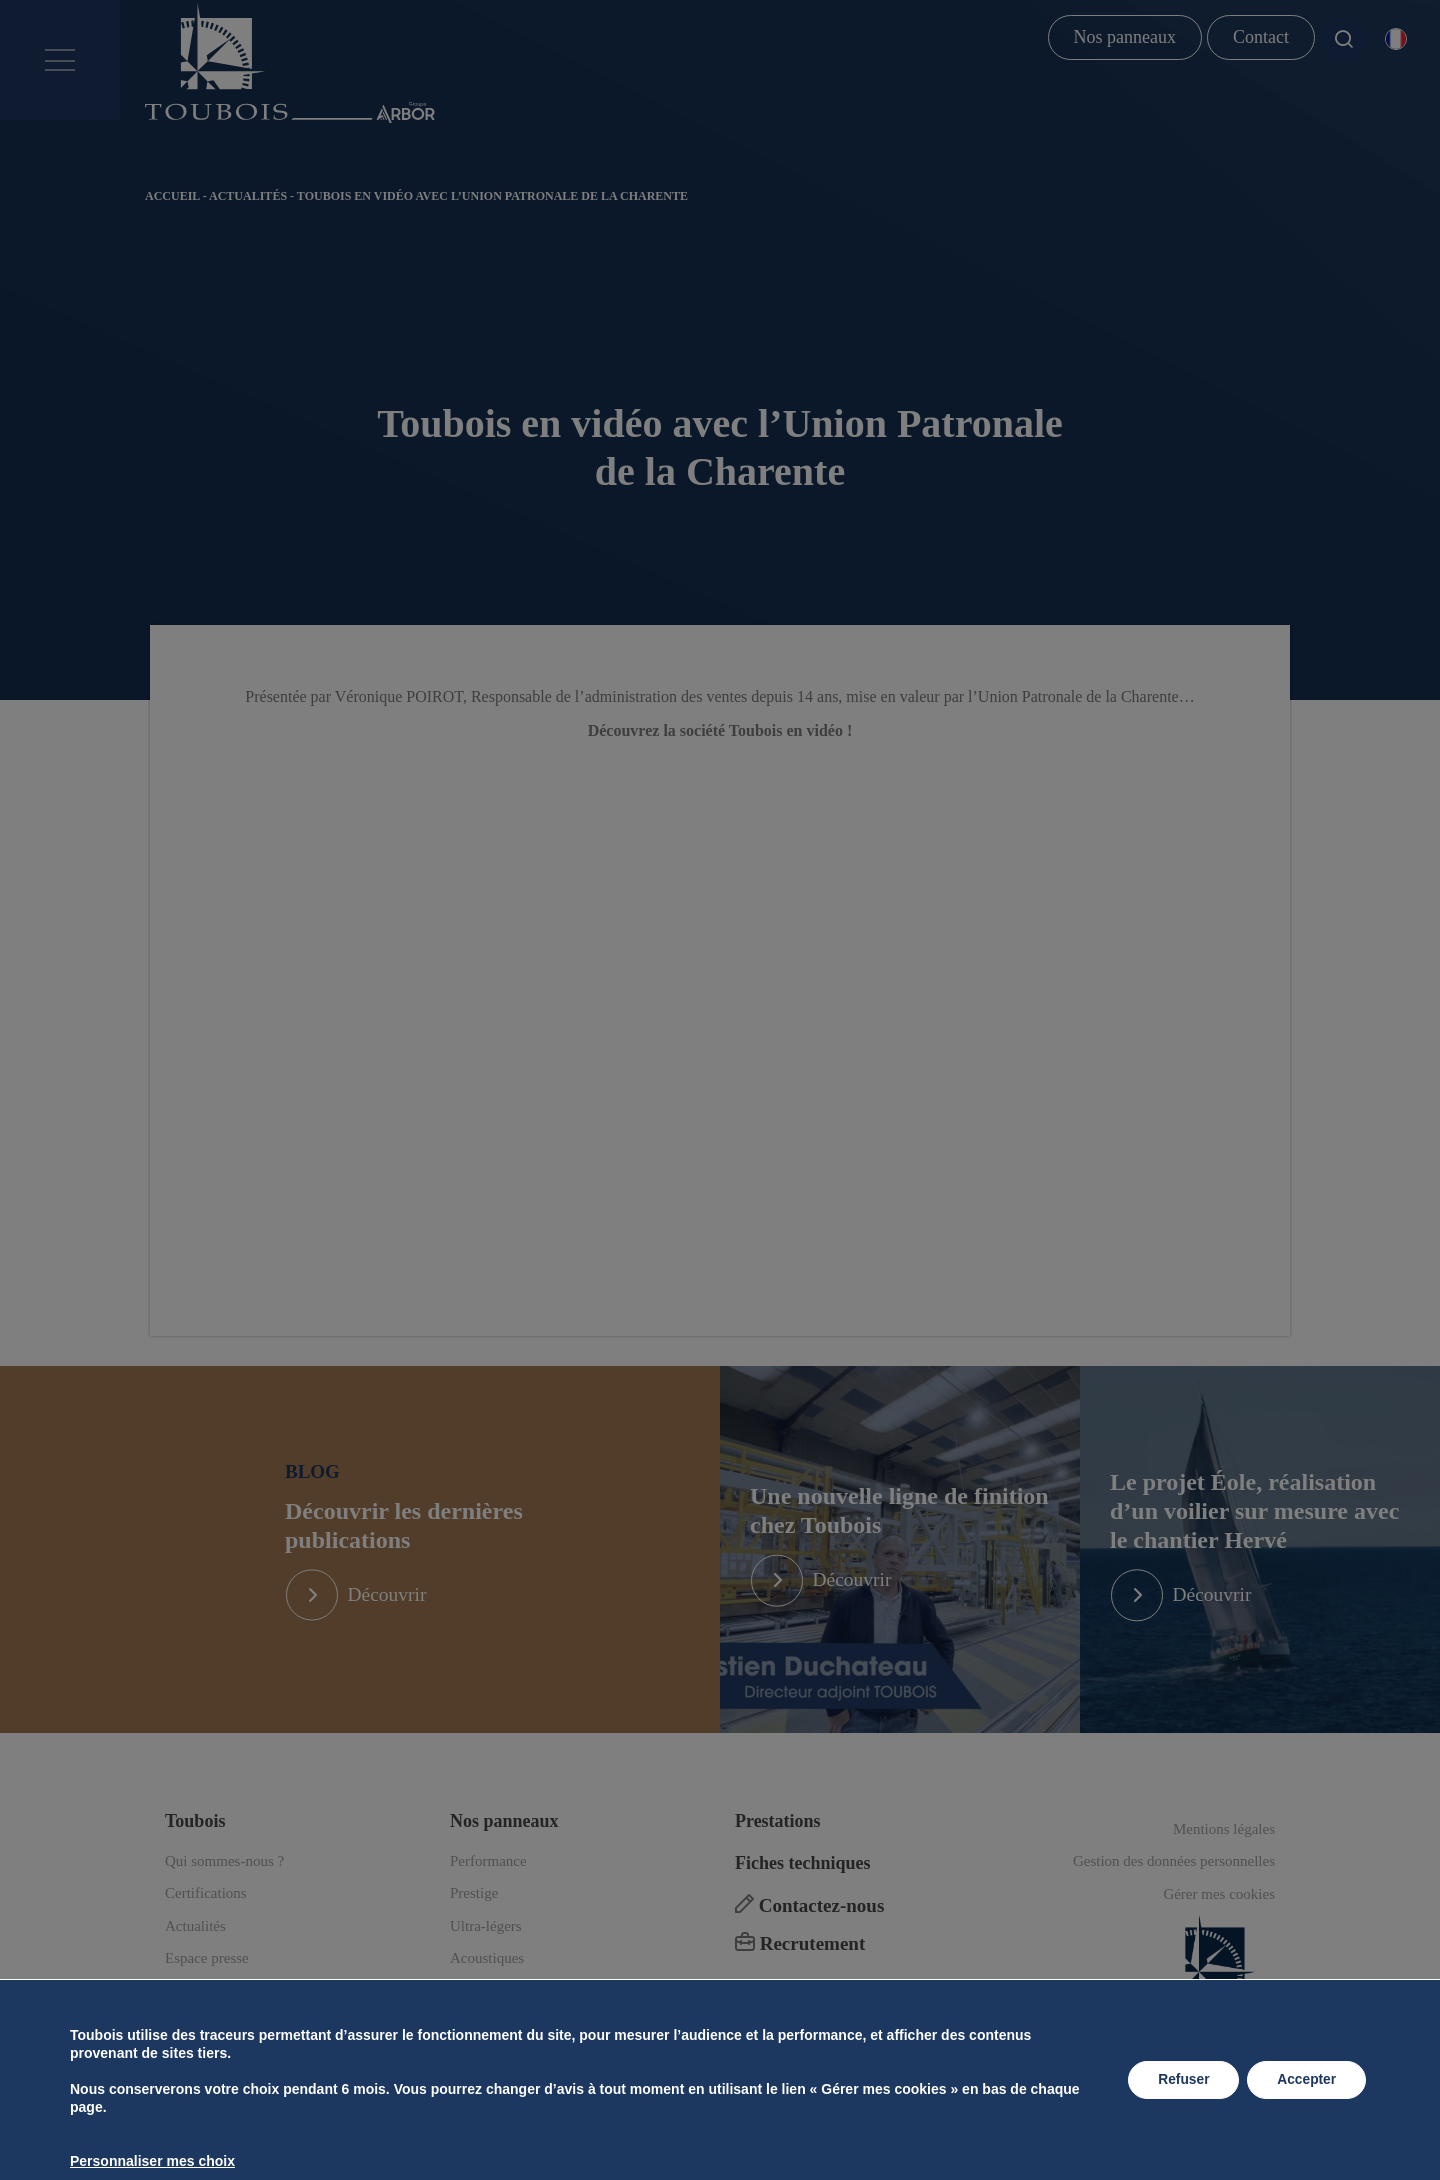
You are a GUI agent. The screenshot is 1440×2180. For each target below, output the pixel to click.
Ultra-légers (486, 1959)
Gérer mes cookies (1219, 1927)
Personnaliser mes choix (152, 2161)
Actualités (248, 196)
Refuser (1179, 2080)
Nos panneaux (1125, 37)
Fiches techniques (803, 1896)
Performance (488, 1894)
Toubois (195, 1854)
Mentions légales (1224, 1862)
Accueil (172, 196)
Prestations (778, 1854)
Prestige (474, 1927)
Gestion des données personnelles (1174, 1895)
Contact (1261, 37)
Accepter (1305, 2080)
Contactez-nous (809, 1938)
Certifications (206, 1927)
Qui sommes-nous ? (224, 1894)
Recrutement (800, 1977)
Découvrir (394, 1612)
